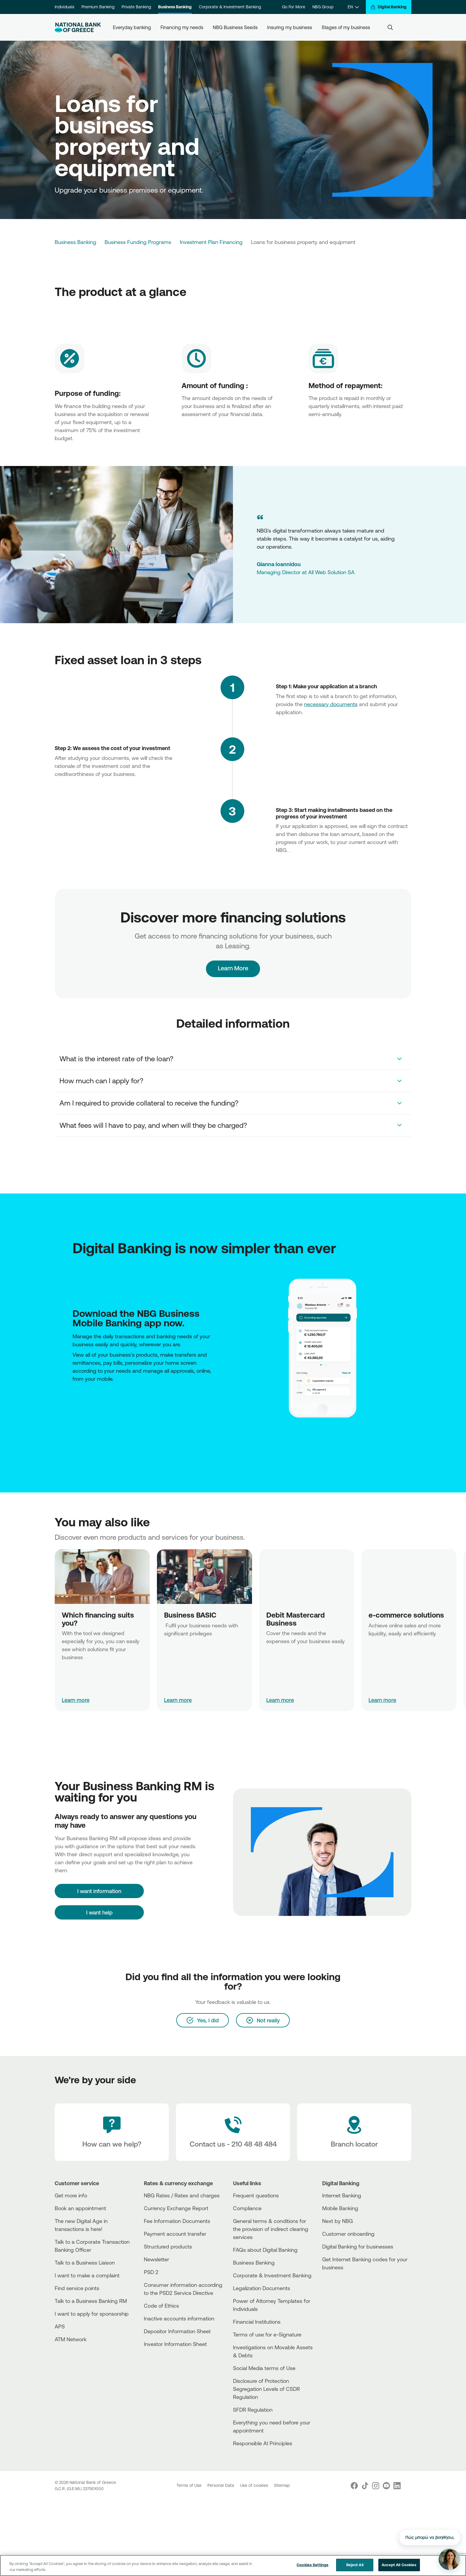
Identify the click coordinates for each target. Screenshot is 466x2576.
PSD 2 (151, 2272)
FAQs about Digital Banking (265, 2250)
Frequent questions (256, 2195)
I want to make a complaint (87, 2275)
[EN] (353, 7)
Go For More (293, 6)
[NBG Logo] (78, 27)
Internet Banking (341, 2195)
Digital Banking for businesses (357, 2246)
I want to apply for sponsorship (92, 2314)
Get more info (71, 2195)
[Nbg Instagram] (375, 2485)
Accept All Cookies (399, 2565)
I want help (99, 1912)
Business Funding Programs (138, 242)
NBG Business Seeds (235, 27)
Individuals (64, 6)
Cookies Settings (312, 2565)
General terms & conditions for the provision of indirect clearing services (270, 2229)
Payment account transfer (175, 2234)
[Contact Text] (233, 2132)
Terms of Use (190, 2485)
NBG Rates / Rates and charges (182, 2195)
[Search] (390, 27)
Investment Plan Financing (211, 242)
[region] (233, 2565)
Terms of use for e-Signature (267, 2334)
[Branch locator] (354, 2132)
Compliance (247, 2208)
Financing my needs (181, 27)
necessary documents (331, 704)
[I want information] (99, 1891)
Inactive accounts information (179, 2318)
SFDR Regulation (253, 2410)
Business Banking (175, 6)
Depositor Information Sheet (177, 2331)
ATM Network (70, 2339)
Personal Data (221, 2485)
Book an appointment (80, 2208)
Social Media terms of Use (264, 2368)
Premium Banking (97, 6)
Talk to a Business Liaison (85, 2262)
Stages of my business (346, 27)
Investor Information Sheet (175, 2344)
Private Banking (136, 6)
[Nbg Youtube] (386, 2485)
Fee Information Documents (177, 2221)
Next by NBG (337, 2221)
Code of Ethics (161, 2306)
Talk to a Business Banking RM (91, 2301)
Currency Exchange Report (176, 2208)
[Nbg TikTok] (365, 2485)
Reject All (354, 2565)
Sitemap (282, 2485)
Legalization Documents (261, 2288)
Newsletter (156, 2259)
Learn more (75, 1700)
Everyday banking (132, 27)
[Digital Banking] (388, 7)
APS (60, 2326)
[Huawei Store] (344, 2293)
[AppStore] (344, 2283)
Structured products (168, 2246)
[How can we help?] (112, 2132)
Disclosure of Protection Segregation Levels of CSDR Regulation (266, 2389)
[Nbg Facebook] (354, 2485)
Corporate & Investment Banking (230, 6)
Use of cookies (254, 2485)
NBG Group (322, 6)
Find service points (77, 2288)
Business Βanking (254, 2262)
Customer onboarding (348, 2234)
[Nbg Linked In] (397, 2485)
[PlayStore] (344, 2288)
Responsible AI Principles (262, 2443)
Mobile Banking (340, 2208)
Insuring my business (289, 27)
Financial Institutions (257, 2322)
